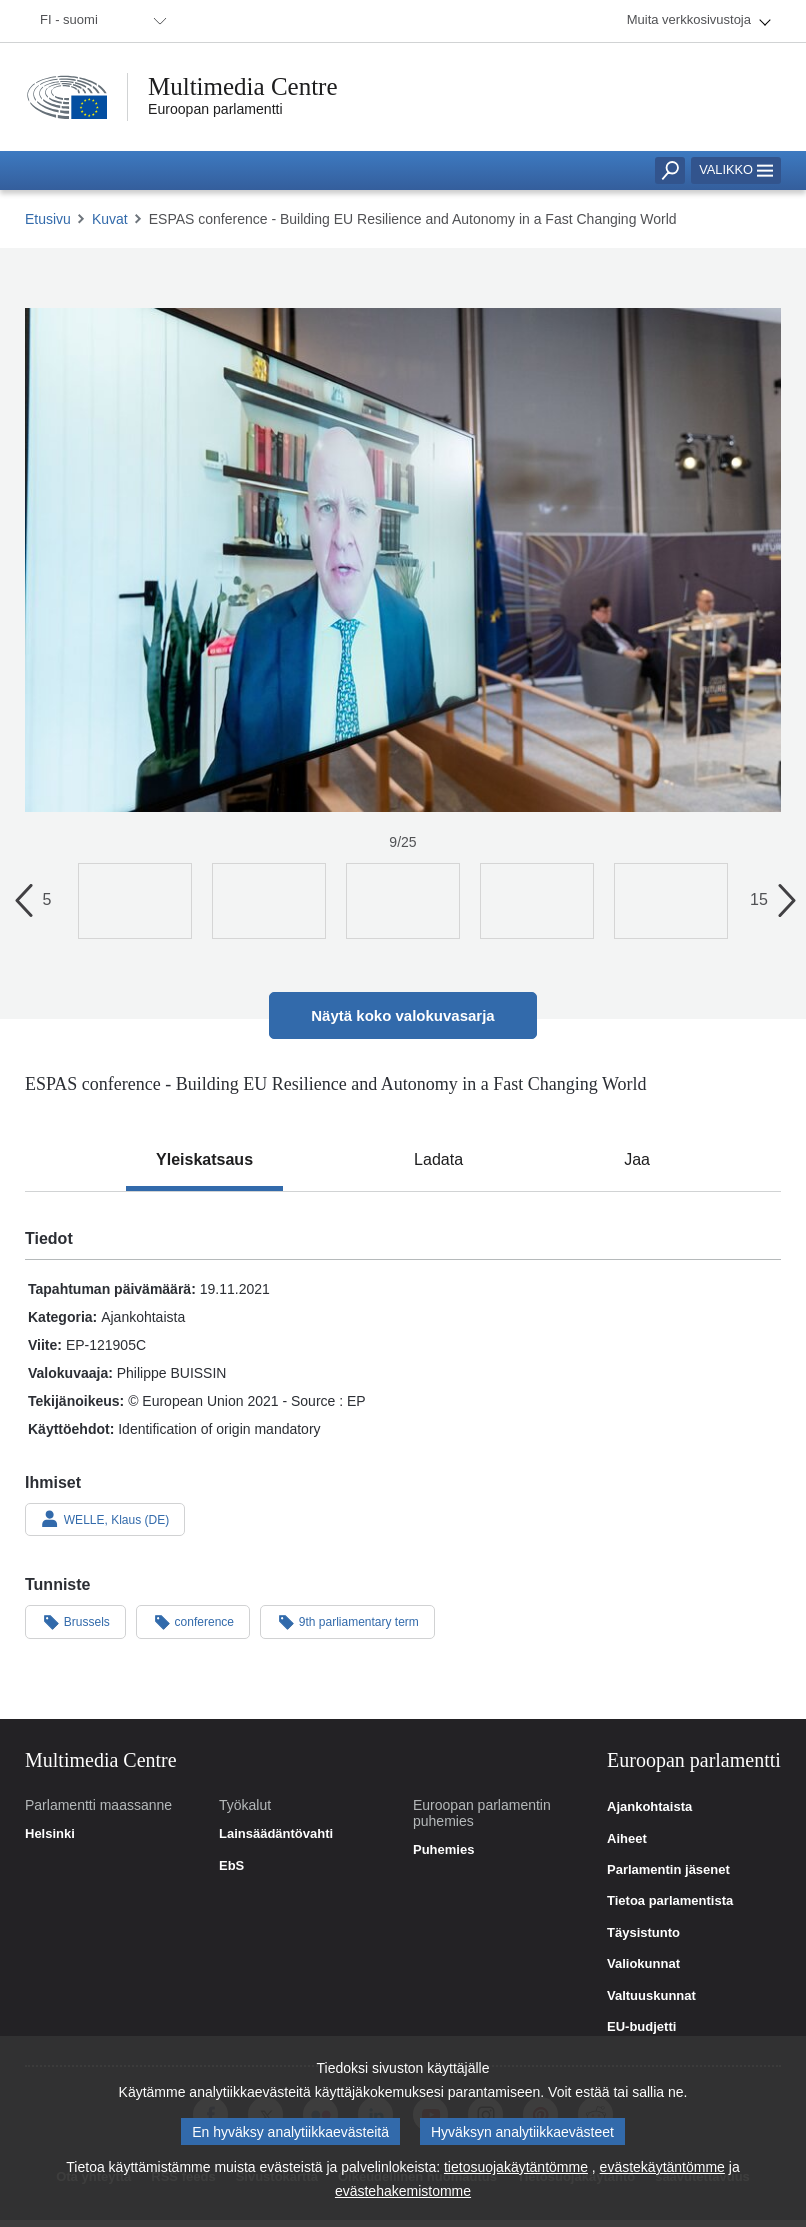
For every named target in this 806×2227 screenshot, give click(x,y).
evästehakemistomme (403, 2194)
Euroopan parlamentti (215, 109)
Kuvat (110, 219)
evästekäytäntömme (662, 2170)
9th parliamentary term (347, 1621)
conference (193, 1621)
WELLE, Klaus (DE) (105, 1519)
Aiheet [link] (627, 1839)
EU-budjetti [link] (641, 2027)
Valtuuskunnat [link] (651, 1996)
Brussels (75, 1621)
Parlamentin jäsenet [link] (668, 1870)
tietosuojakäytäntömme (516, 2170)
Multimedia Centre (243, 86)
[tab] (204, 1160)
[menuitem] (100, 21)
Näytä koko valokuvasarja (402, 1015)
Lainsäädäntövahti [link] (276, 1834)
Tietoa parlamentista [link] (670, 1901)
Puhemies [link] (443, 1850)
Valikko (736, 169)
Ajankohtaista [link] (649, 1807)
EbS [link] (231, 1866)
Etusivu (48, 219)
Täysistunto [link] (643, 1933)
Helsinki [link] (50, 1834)
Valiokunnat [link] (643, 1964)
